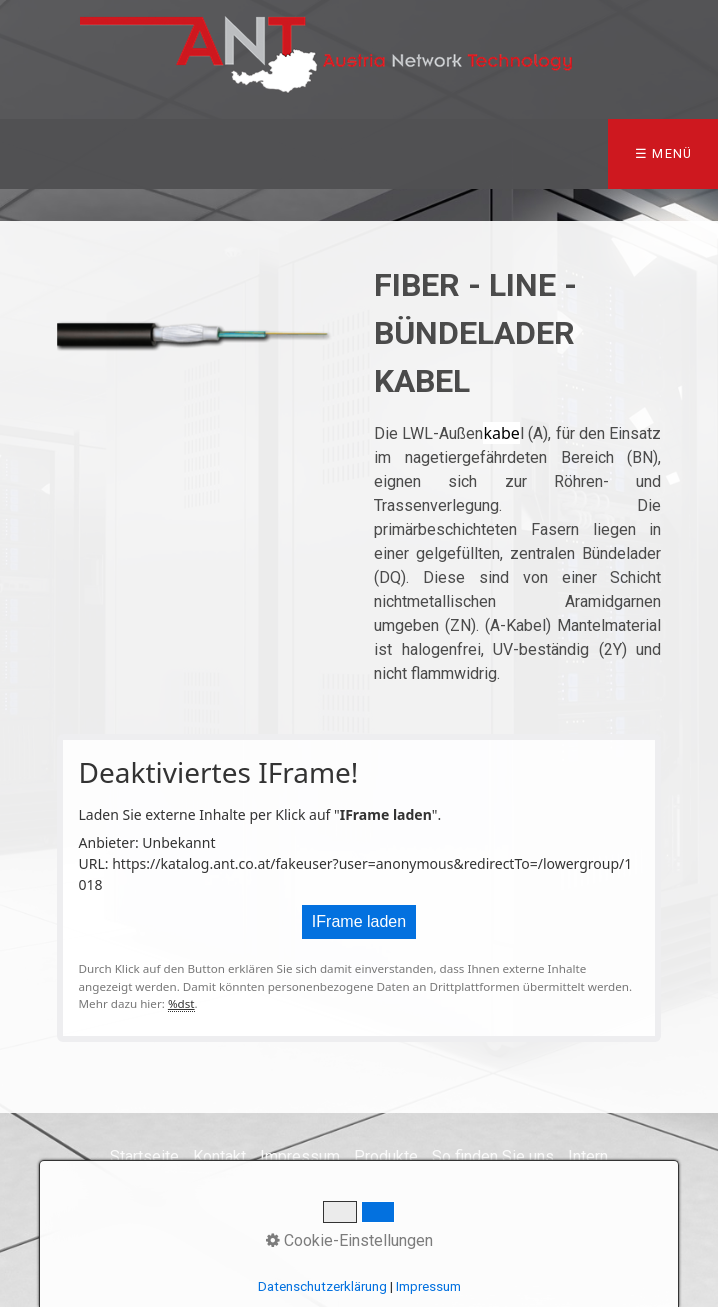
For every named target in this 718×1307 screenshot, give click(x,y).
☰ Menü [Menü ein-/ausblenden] (664, 153)
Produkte (386, 1156)
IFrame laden (359, 921)
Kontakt (219, 1156)
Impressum (300, 1156)
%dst (181, 1003)
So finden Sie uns (493, 1156)
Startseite (144, 1156)
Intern (588, 1156)
